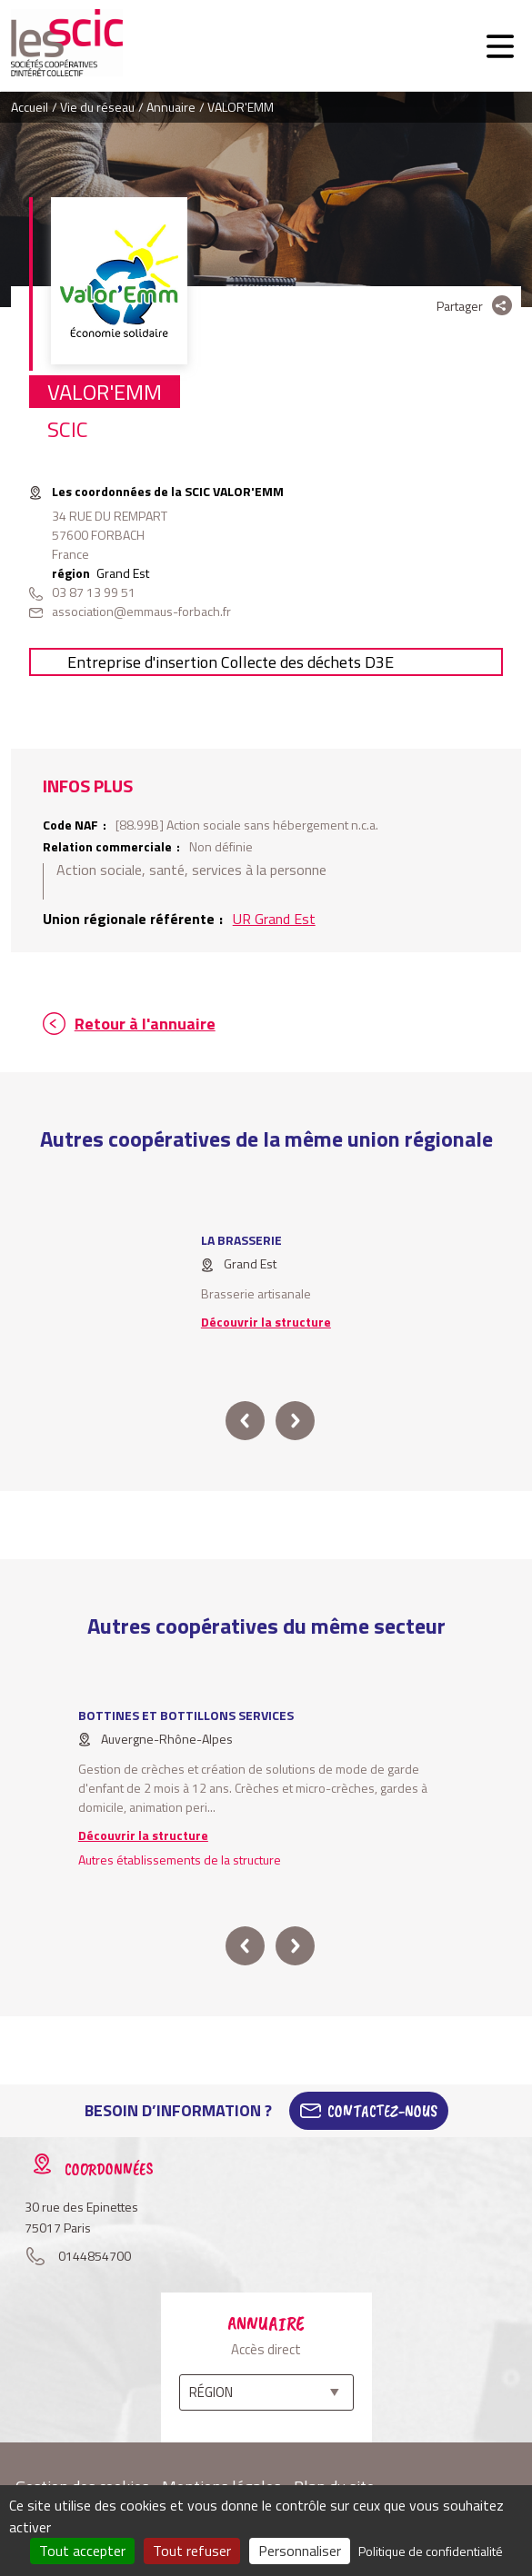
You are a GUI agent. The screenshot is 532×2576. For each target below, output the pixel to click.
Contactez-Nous (382, 2111)
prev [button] (245, 1420)
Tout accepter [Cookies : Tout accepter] (82, 2550)
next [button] (294, 1420)
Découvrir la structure (266, 1321)
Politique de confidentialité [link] (430, 2551)
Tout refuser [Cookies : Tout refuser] (192, 2550)
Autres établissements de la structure (179, 1859)
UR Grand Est (274, 919)
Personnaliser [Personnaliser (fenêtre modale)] (299, 2550)
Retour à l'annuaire (145, 1023)
